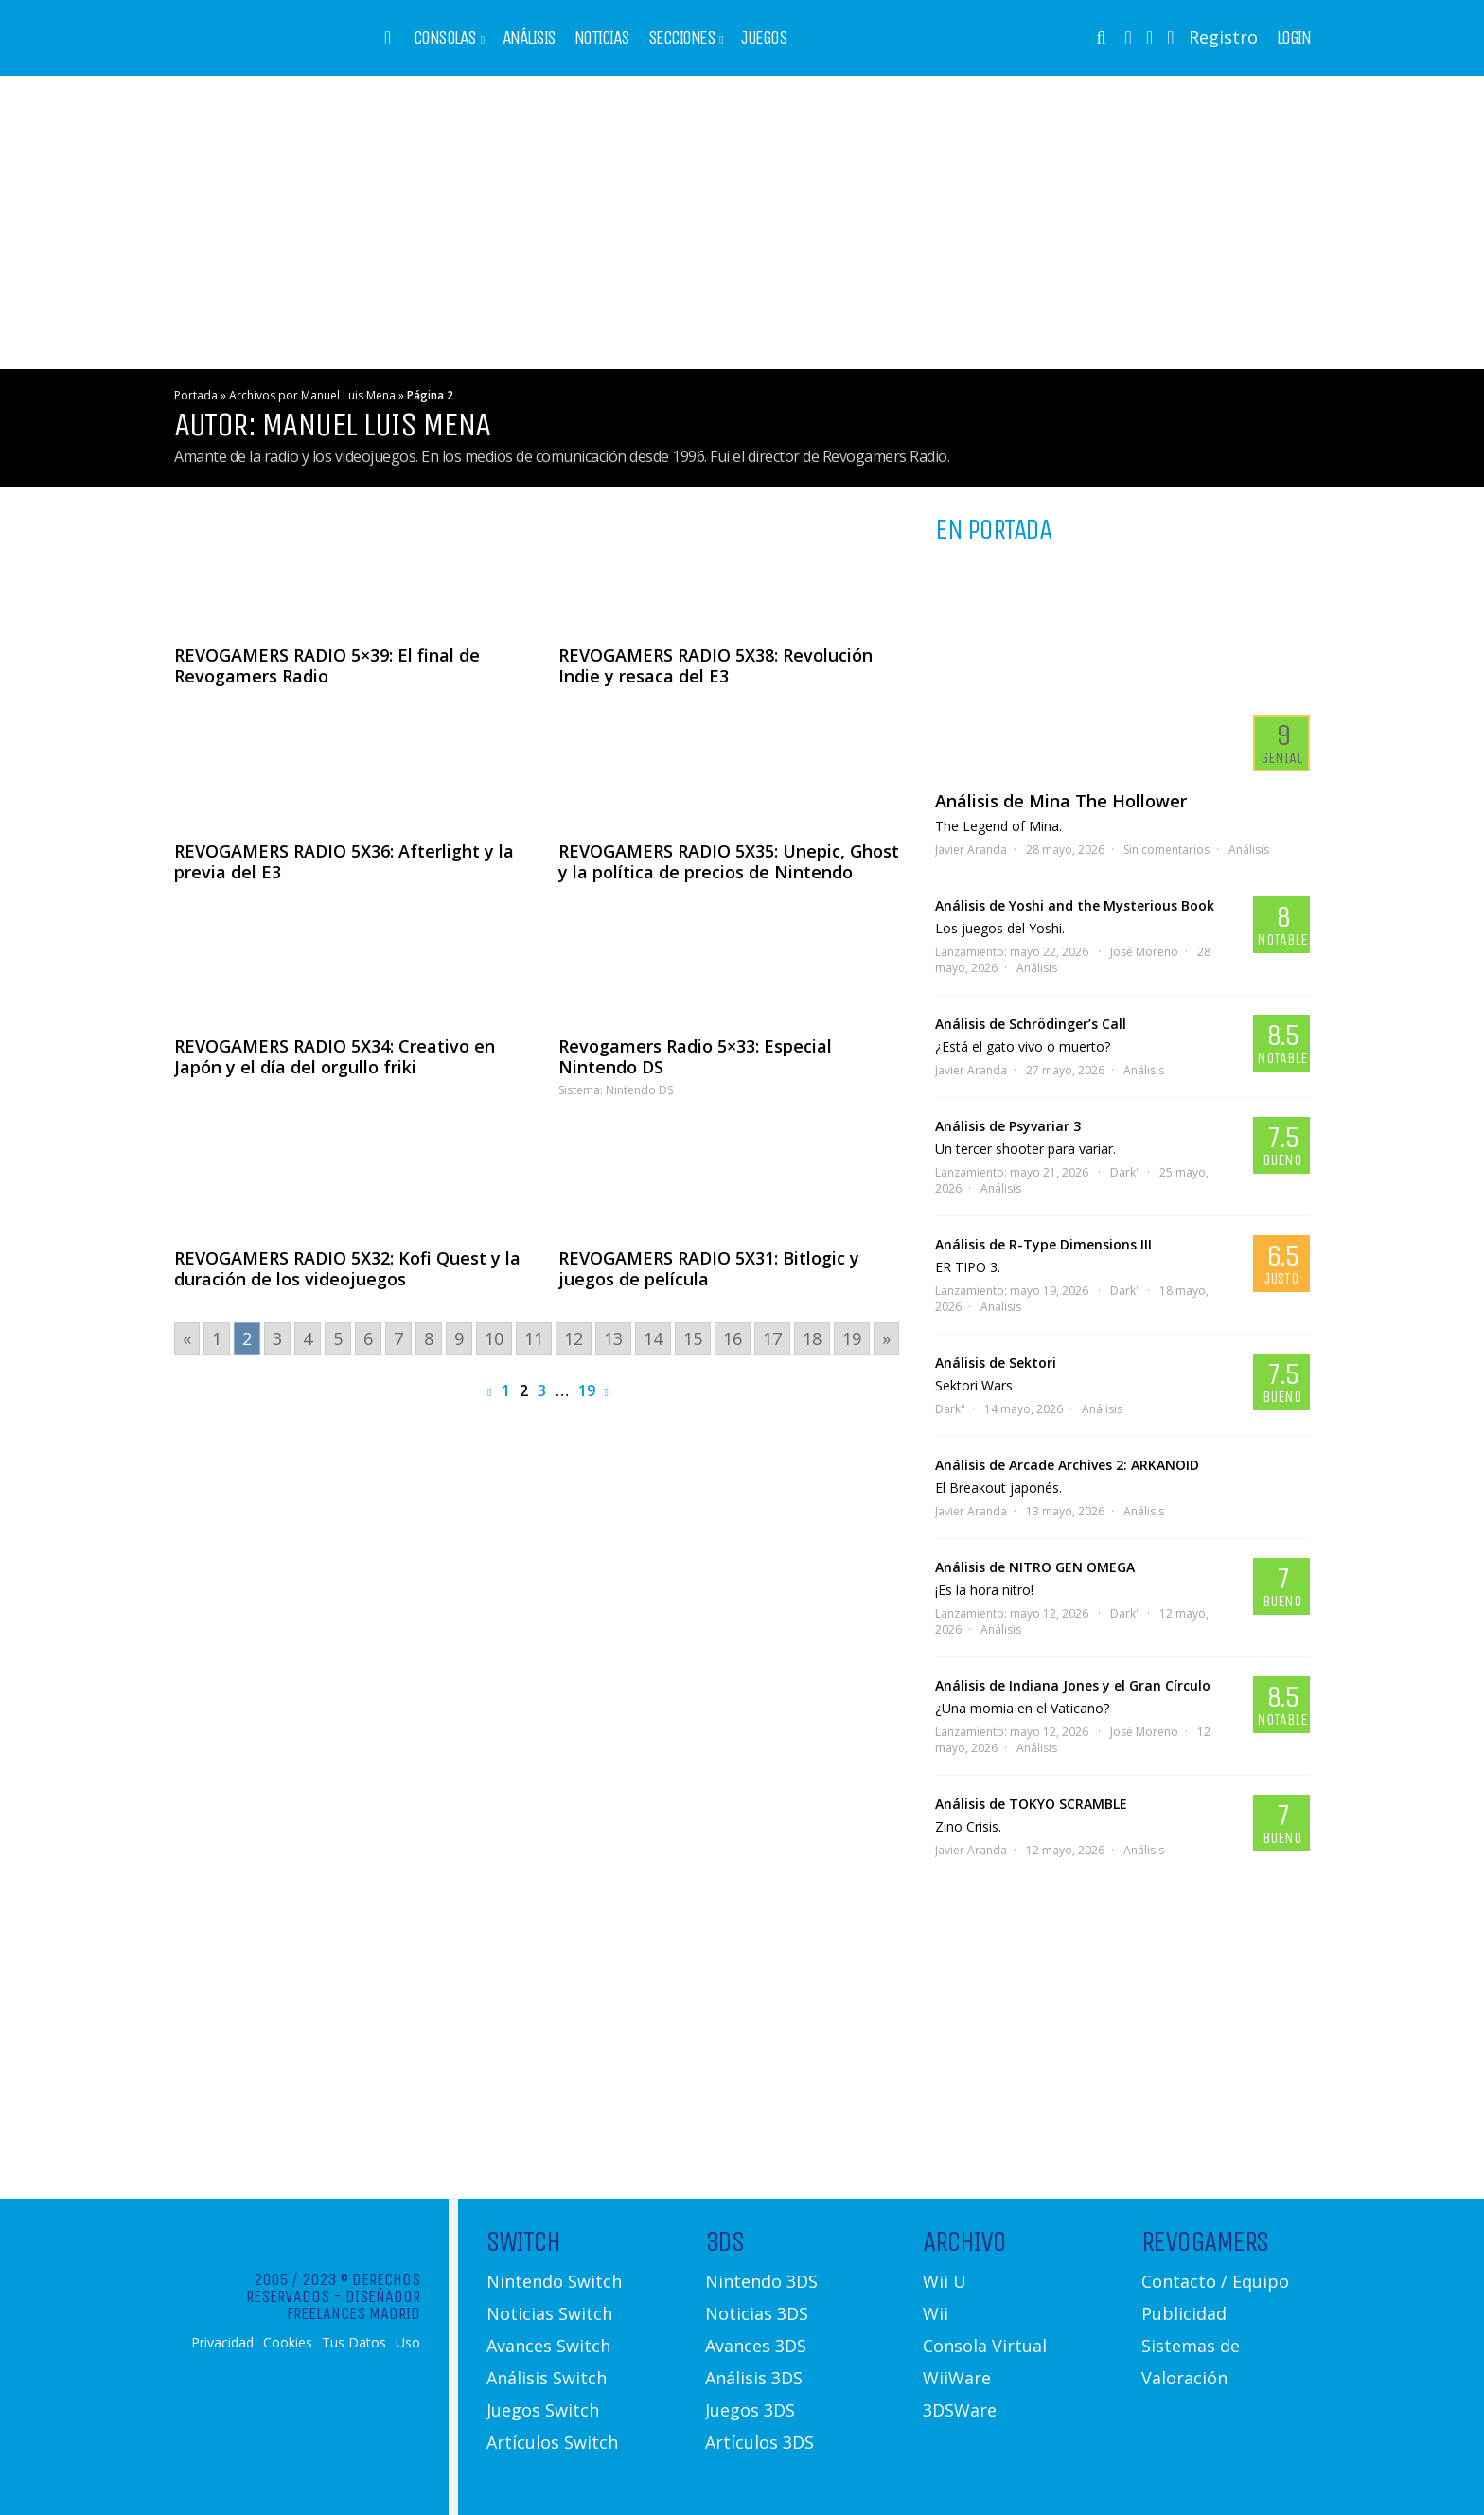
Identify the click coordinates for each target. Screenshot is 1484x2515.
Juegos (763, 37)
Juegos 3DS (750, 2410)
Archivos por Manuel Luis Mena (312, 395)
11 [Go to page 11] (533, 1338)
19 (586, 1390)
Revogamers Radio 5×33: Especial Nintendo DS (695, 1056)
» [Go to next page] (886, 1338)
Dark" (1125, 1172)
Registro (1223, 36)
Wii (935, 2313)
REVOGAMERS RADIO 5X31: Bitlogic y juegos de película (708, 1268)
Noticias (601, 37)
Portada (196, 395)
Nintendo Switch (554, 2281)
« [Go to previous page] (187, 1338)
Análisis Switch (546, 2377)
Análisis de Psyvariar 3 (1008, 1126)
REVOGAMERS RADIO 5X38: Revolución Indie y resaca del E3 (715, 665)
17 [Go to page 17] (772, 1338)
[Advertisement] (742, 222)
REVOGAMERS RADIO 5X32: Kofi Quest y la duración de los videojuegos (347, 1268)
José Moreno (1144, 952)
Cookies (287, 2342)
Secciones (682, 37)
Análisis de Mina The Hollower (1061, 800)
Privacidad (222, 2342)
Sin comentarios (1166, 849)
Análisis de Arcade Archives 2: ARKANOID (1067, 1465)
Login (1294, 37)
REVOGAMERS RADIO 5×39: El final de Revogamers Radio (327, 665)
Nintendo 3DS (761, 2281)
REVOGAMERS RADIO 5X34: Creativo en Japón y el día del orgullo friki (334, 1056)
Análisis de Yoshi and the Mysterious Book (1074, 905)
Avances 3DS (755, 2345)
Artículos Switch (552, 2442)
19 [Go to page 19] (851, 1338)
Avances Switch (548, 2345)
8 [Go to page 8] (428, 1338)
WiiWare (957, 2377)
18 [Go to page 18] (812, 1338)
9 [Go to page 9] (459, 1338)
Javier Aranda (971, 849)
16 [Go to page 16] (732, 1338)
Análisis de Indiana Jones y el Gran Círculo (1072, 1685)
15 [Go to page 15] (692, 1338)
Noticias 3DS (756, 2313)
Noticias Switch (549, 2313)
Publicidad (1184, 2313)
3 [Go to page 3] (277, 1338)
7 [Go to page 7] (398, 1338)
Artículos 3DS (759, 2442)
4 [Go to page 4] (307, 1338)
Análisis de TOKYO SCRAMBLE (1031, 1804)
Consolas (445, 37)
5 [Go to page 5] (338, 1338)
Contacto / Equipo (1215, 2281)
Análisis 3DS (754, 2377)
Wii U (944, 2281)
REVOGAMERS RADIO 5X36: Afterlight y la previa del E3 (344, 861)
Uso (408, 2342)
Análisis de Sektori (995, 1363)
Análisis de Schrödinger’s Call (1030, 1024)
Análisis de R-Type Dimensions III (1043, 1244)
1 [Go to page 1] (216, 1338)
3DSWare (960, 2410)
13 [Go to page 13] (613, 1338)
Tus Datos (354, 2342)
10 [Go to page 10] (494, 1338)
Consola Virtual (985, 2345)
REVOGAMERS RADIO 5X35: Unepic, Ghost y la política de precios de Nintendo (728, 861)
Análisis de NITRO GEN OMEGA (1035, 1567)
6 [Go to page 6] (368, 1338)
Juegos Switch (542, 2410)
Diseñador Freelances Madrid (353, 2305)
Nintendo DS (639, 1090)
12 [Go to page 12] (573, 1338)
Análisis (529, 37)
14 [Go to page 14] (653, 1338)
